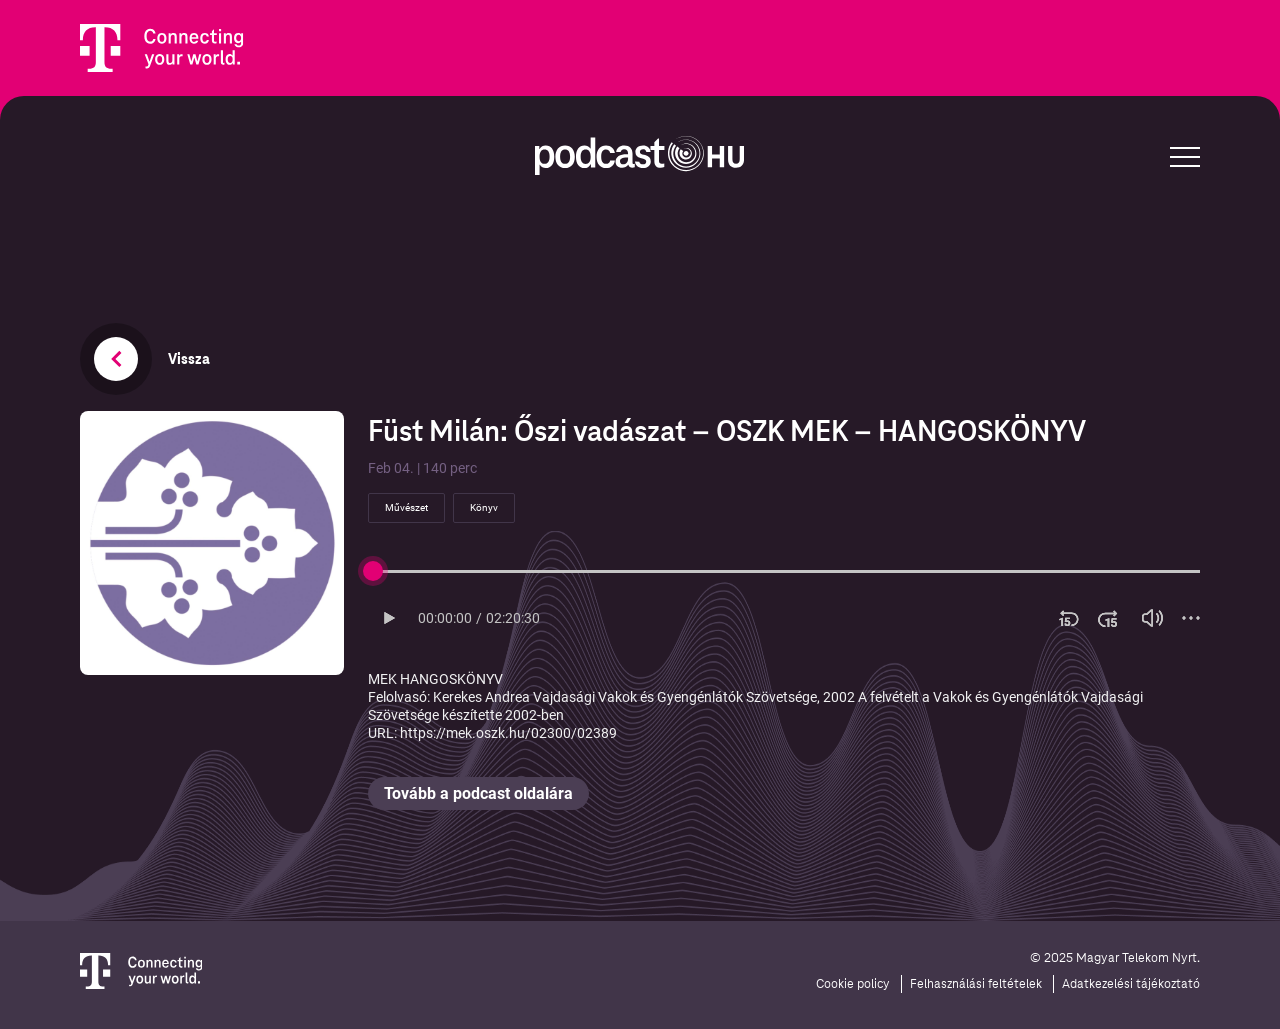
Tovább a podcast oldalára (478, 793)
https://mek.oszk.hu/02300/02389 (508, 733)
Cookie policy (853, 984)
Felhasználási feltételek (976, 984)
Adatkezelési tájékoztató (1131, 984)
